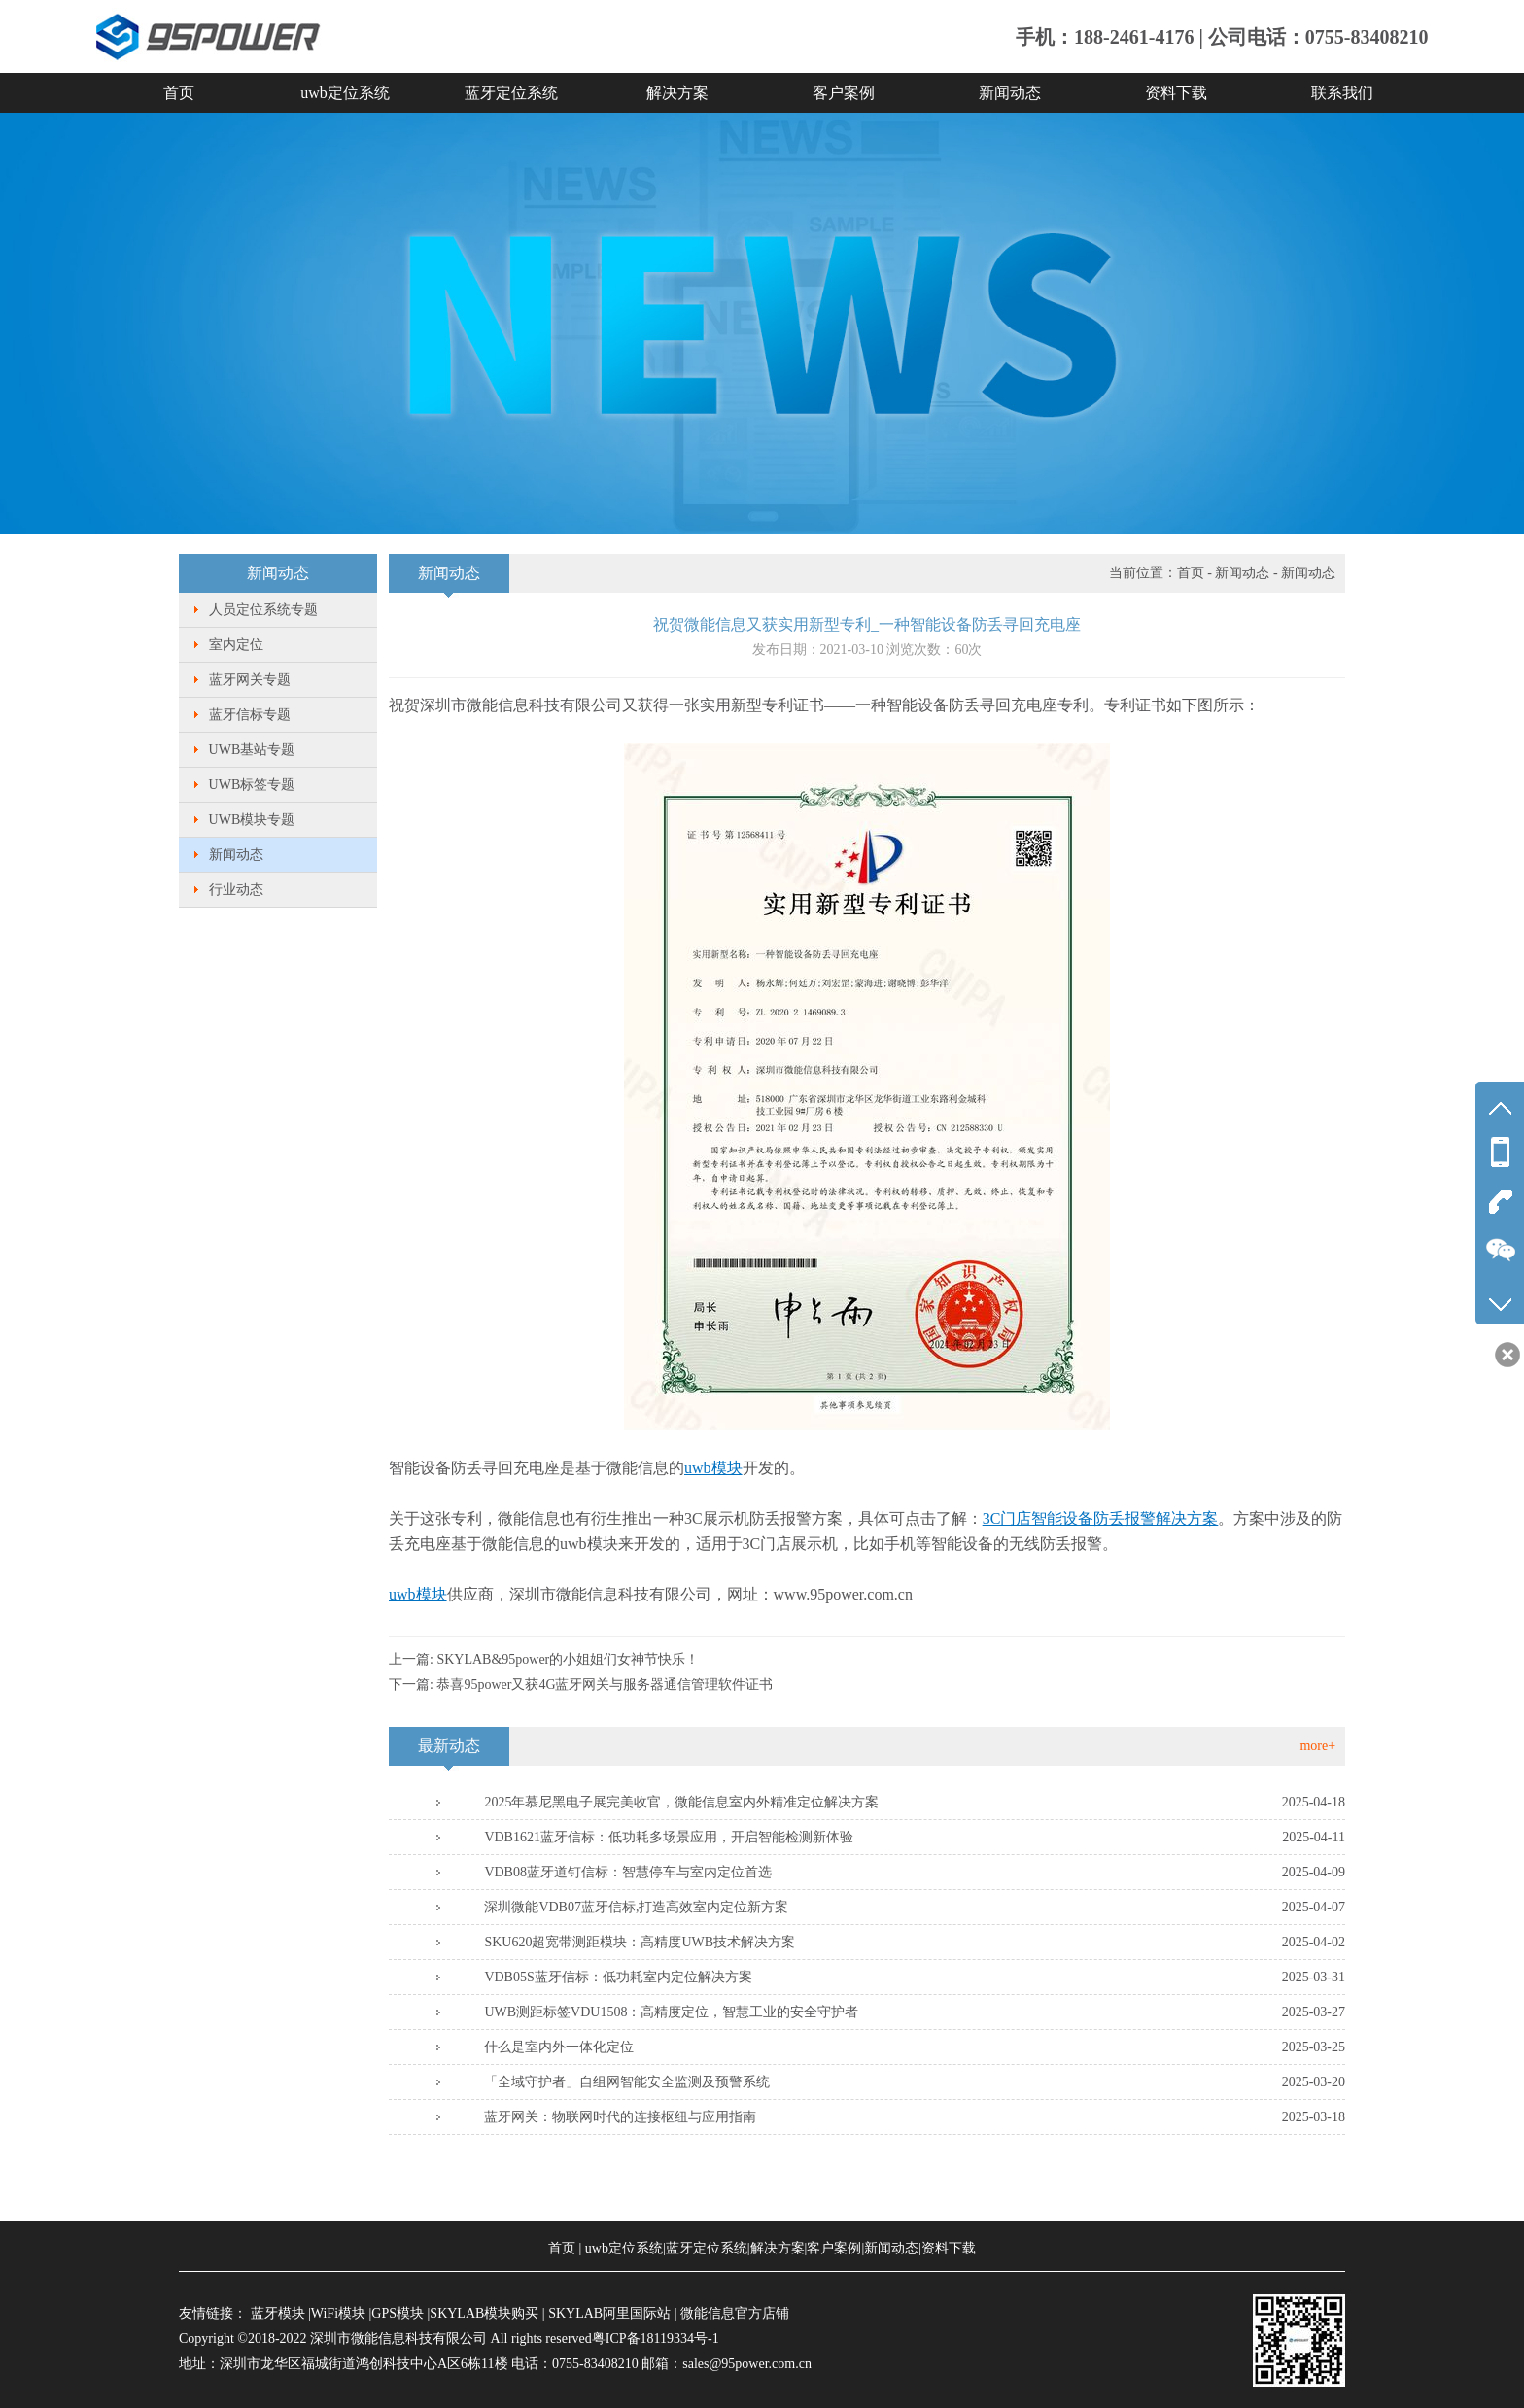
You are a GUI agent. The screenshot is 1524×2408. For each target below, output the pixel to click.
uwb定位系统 (345, 93)
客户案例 (844, 93)
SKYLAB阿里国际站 (609, 2313)
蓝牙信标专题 (250, 714)
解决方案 (677, 93)
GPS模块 (397, 2313)
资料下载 (1176, 93)
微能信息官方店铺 (734, 2313)
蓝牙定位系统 (511, 93)
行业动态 (236, 889)
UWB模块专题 (252, 819)
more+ (1317, 1745)
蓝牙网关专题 (250, 679)
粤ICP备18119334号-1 (655, 2338)
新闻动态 (1010, 93)
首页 (178, 93)
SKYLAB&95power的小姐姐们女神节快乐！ (567, 1659)
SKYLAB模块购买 (484, 2313)
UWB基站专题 (252, 749)
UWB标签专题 (252, 784)
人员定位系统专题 (263, 609)
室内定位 (236, 644)
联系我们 (1342, 93)
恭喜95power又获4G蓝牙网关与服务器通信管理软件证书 (604, 1684)
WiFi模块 (338, 2313)
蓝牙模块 (278, 2313)
